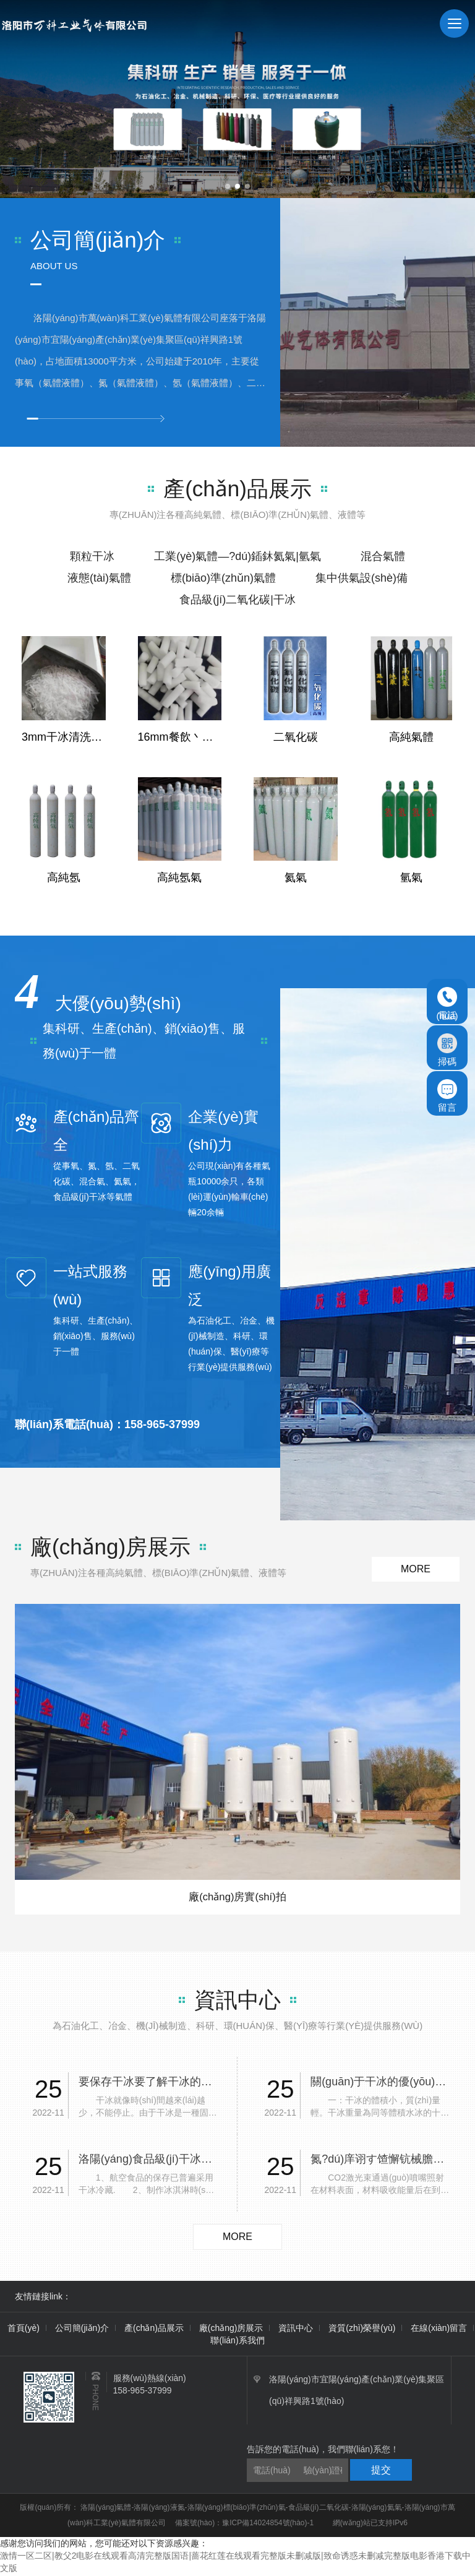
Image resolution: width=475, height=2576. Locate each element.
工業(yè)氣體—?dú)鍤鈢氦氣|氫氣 (237, 556)
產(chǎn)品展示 (154, 2330)
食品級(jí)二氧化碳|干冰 (237, 599)
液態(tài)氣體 (99, 578)
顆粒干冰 (92, 556)
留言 (447, 1096)
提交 (381, 2471)
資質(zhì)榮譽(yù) (361, 2330)
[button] (227, 186)
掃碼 (447, 1050)
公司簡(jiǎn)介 (82, 2330)
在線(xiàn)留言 (439, 2330)
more (415, 1569)
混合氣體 (383, 556)
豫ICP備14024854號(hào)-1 (268, 2524)
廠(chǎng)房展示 (231, 2330)
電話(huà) (447, 1004)
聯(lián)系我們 (237, 2342)
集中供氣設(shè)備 (361, 578)
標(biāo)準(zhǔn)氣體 (223, 578)
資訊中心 (295, 2330)
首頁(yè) (23, 2330)
